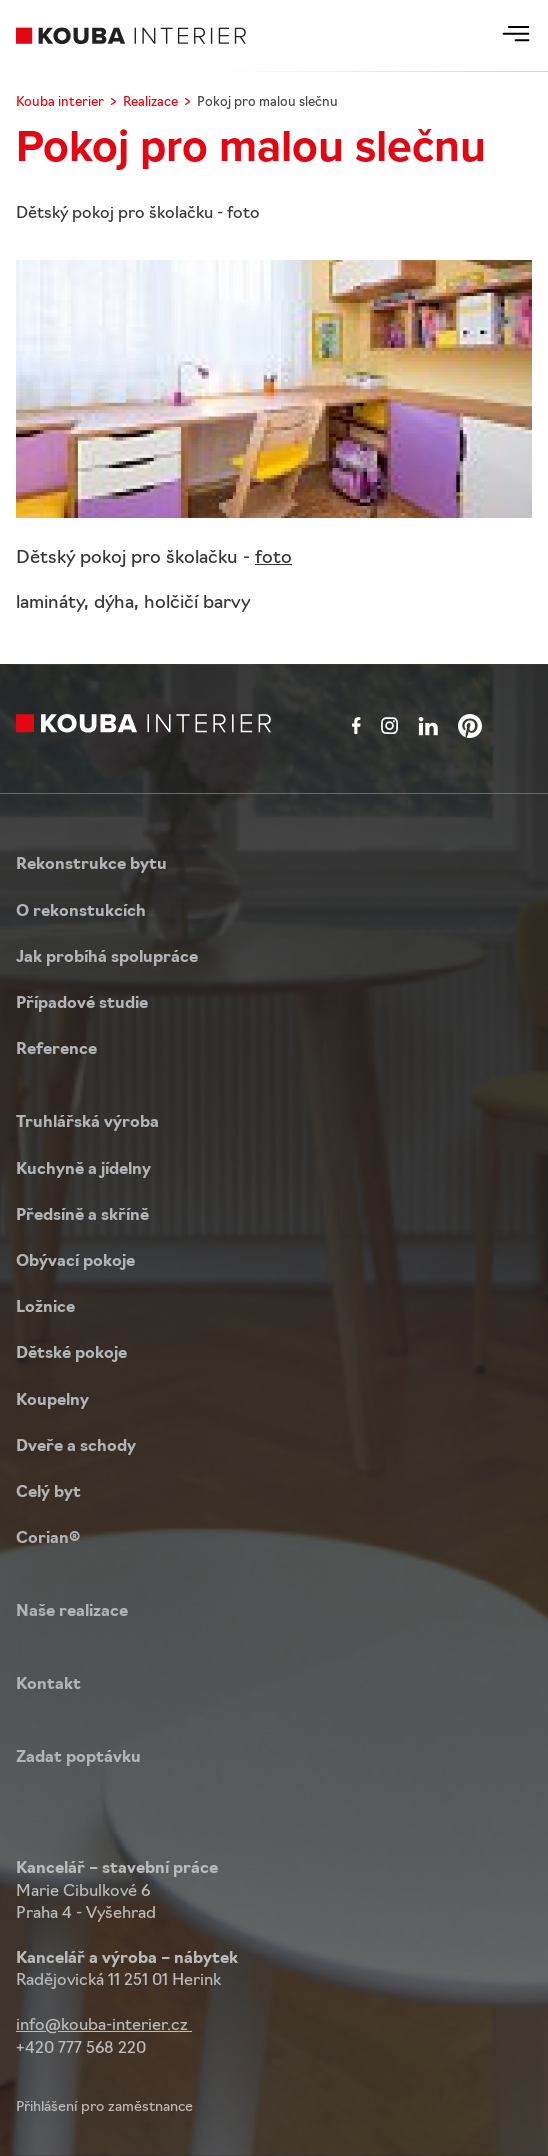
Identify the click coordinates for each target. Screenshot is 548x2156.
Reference (56, 1050)
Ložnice (45, 1308)
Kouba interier (60, 102)
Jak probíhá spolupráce (107, 958)
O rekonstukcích (81, 912)
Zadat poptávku (78, 1758)
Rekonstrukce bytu (91, 865)
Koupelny (52, 1401)
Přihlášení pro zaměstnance (104, 2107)
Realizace (150, 102)
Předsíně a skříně (82, 1216)
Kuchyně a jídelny (83, 1170)
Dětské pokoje (71, 1354)
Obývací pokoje (75, 1262)
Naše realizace (72, 1612)
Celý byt (48, 1493)
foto (273, 558)
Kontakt (48, 1685)
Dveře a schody (76, 1447)
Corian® (48, 1539)
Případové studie (82, 1004)
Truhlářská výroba (87, 1123)
